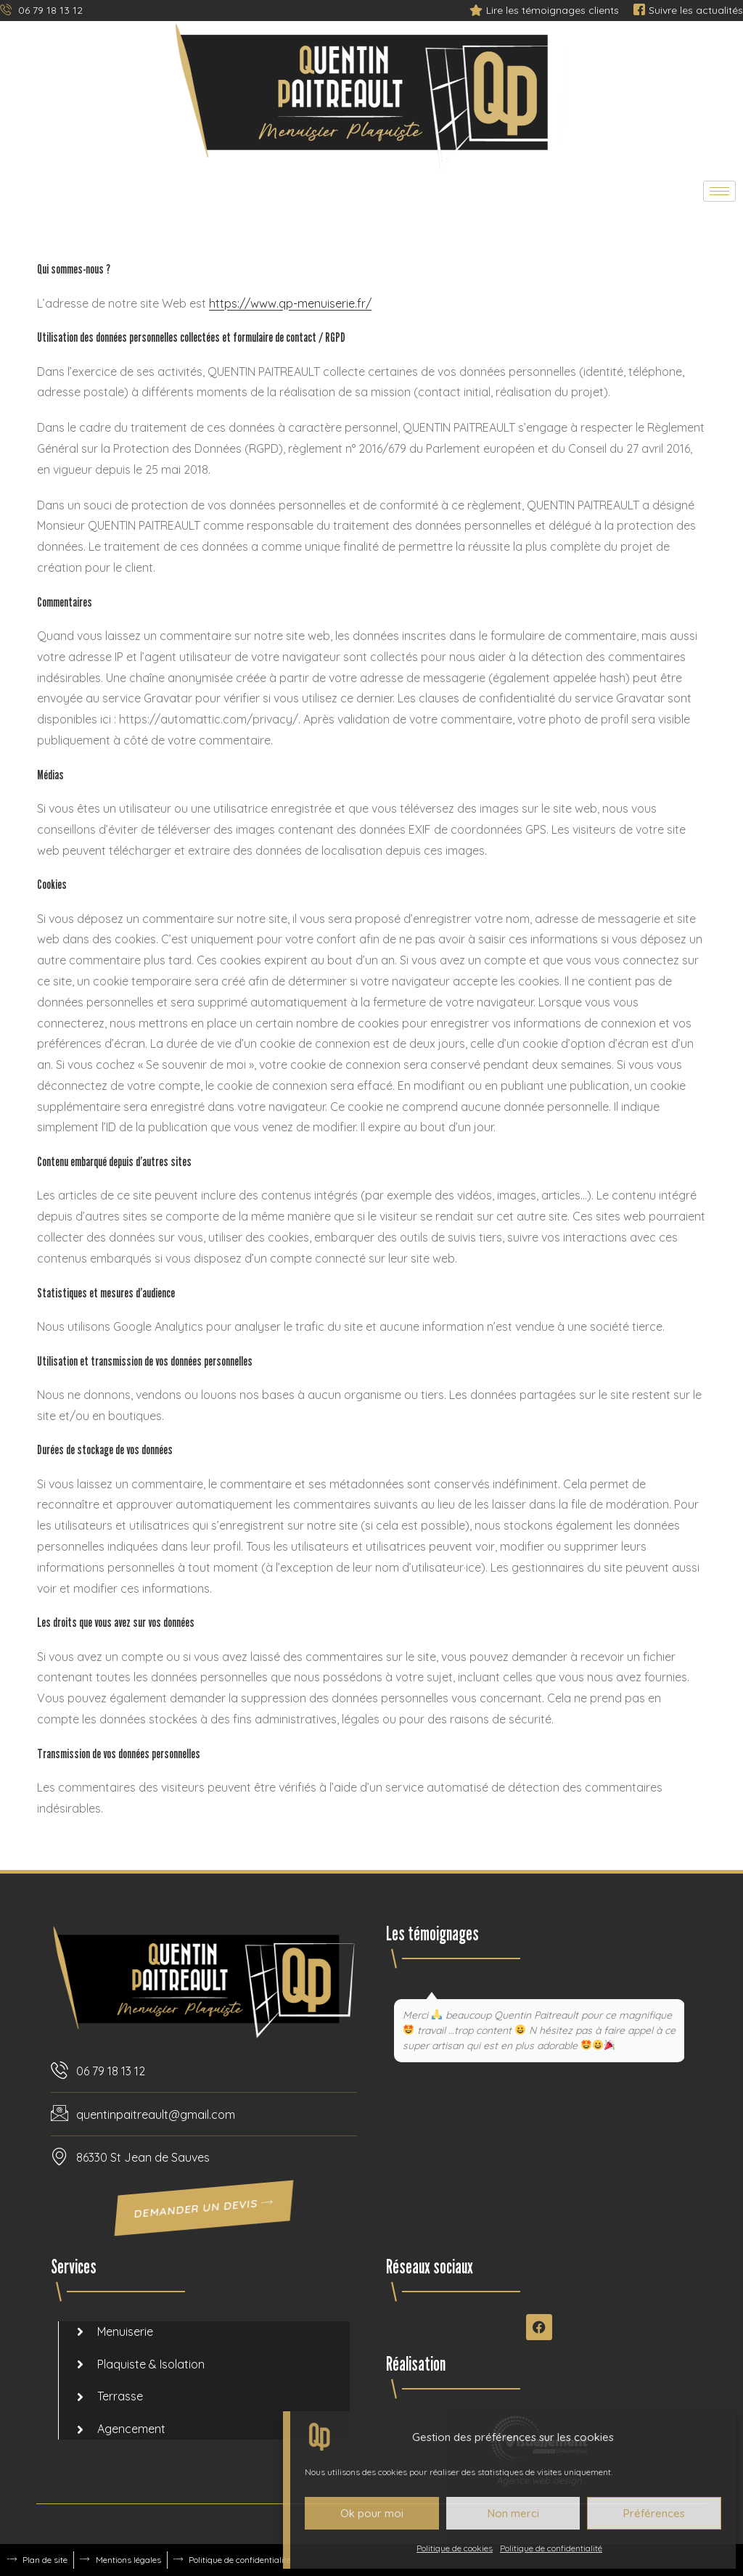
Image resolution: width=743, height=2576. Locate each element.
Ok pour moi (371, 2513)
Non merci (513, 2513)
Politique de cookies (454, 2548)
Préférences (654, 2513)
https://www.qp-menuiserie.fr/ (290, 303)
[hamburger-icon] (719, 191)
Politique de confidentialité (551, 2548)
